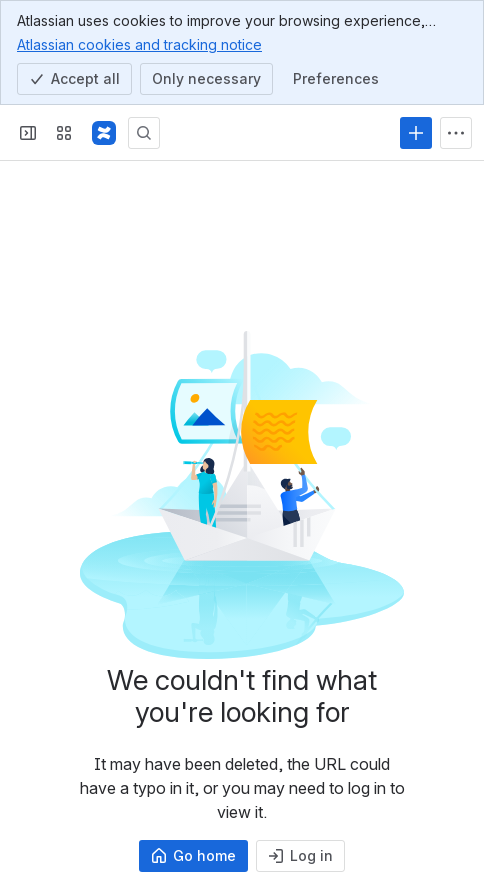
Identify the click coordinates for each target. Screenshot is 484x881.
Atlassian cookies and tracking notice (139, 44)
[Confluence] (104, 133)
